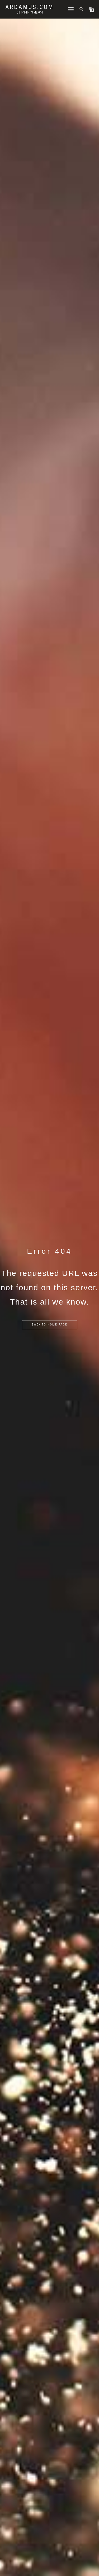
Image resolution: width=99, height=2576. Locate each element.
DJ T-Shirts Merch (30, 12)
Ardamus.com (29, 7)
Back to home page (49, 1324)
